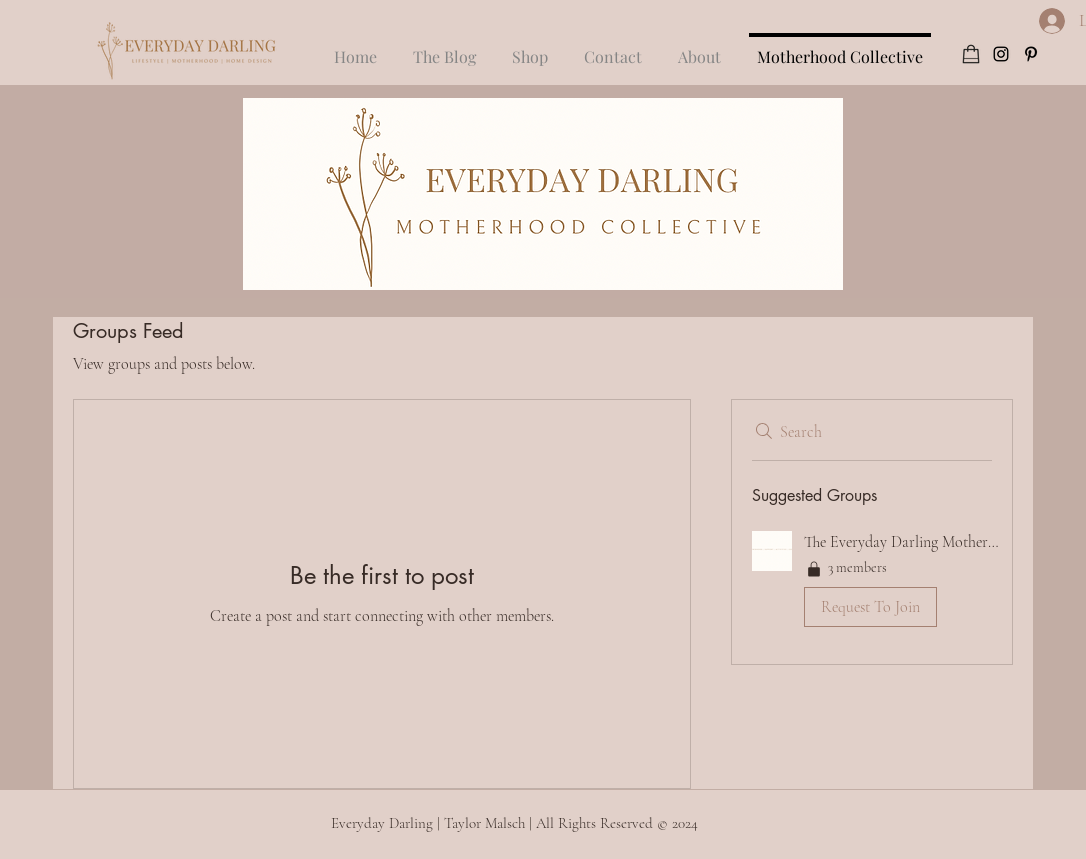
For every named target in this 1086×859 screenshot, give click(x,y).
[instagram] (1001, 54)
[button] (613, 48)
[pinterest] (1031, 54)
